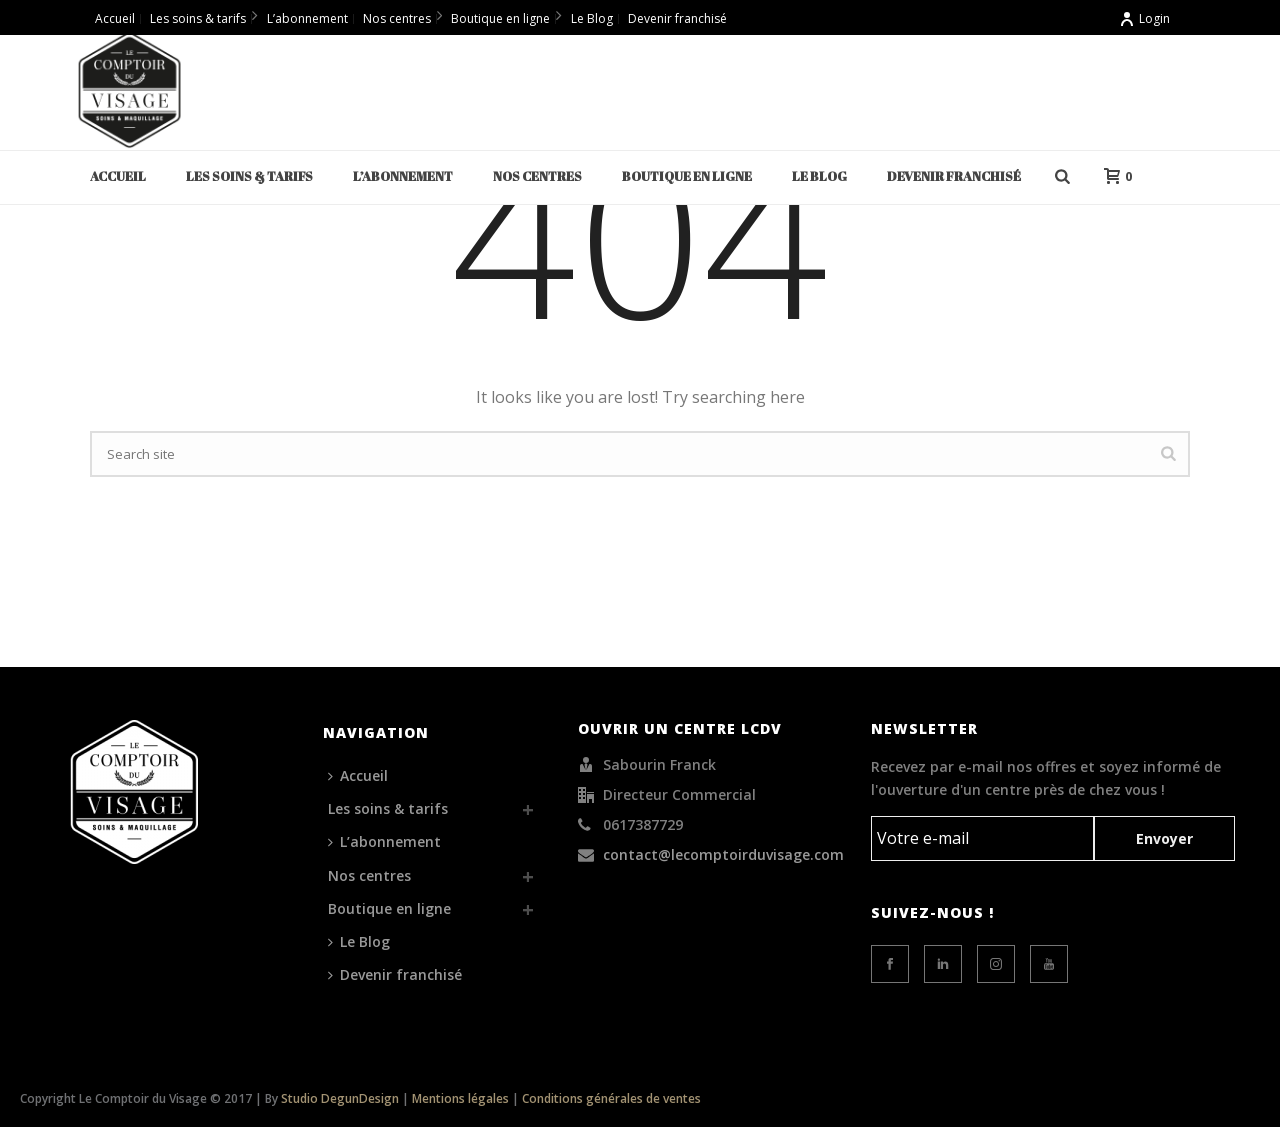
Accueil (118, 176)
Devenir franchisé (954, 176)
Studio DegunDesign (340, 1098)
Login (1144, 18)
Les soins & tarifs (249, 176)
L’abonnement (403, 176)
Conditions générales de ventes (611, 1098)
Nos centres (537, 176)
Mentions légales (460, 1098)
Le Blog (819, 176)
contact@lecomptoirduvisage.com (723, 855)
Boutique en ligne (687, 176)
